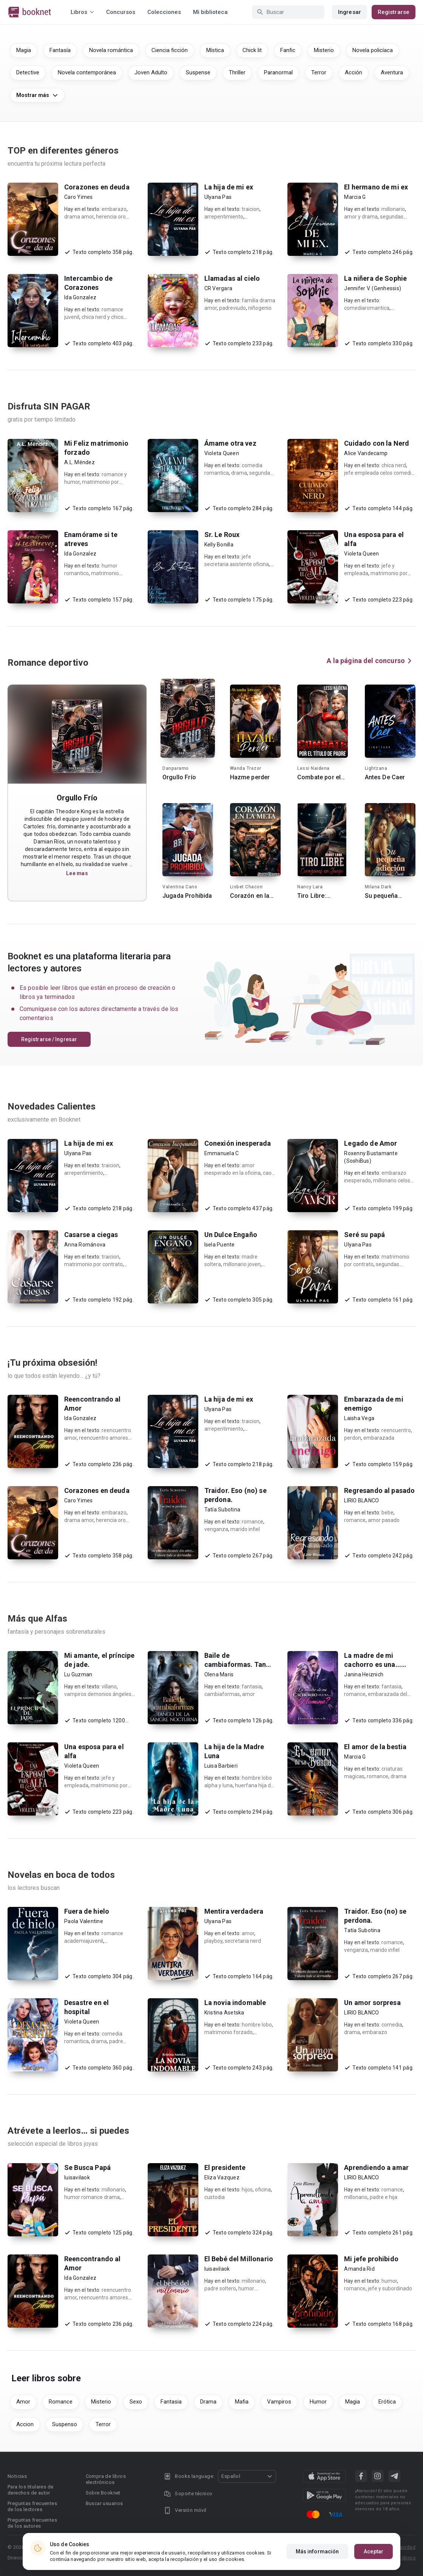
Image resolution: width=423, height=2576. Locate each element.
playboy (213, 1941)
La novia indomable (235, 2003)
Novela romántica (111, 50)
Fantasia (171, 2401)
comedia (391, 2025)
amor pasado (384, 1520)
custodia (214, 2197)
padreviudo (232, 308)
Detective (27, 72)
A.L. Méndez (79, 462)
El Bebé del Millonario (238, 2259)
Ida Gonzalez (80, 297)
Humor (318, 2401)
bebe (387, 1513)
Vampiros (279, 2401)
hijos (247, 2190)
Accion (25, 2424)
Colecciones (164, 12)
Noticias (17, 2476)
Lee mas (77, 873)
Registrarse (393, 12)
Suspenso (64, 2424)
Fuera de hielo (86, 1911)
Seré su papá (364, 1235)
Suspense (198, 72)
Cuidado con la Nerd (376, 443)
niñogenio (260, 308)
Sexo (136, 2401)
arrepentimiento (223, 217)
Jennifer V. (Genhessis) (372, 288)
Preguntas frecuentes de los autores (32, 2523)
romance (252, 1522)
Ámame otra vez (230, 443)
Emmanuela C (221, 1153)
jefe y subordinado (390, 2288)
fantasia (252, 1686)
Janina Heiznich (363, 1674)
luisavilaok (77, 2177)
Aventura (392, 72)
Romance (61, 2401)
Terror (318, 72)
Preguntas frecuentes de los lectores (32, 2506)
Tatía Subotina (222, 1510)
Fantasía (60, 50)
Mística (215, 50)
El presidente (225, 2167)
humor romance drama (92, 2197)
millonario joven (242, 1264)
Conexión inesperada (237, 1143)
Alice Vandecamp (365, 453)
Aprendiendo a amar (376, 2167)
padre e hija (383, 2197)
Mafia (242, 2401)
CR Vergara (218, 288)
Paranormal (278, 72)
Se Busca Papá (87, 2167)
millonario (393, 209)
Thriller (237, 72)
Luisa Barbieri (221, 1766)
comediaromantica (366, 308)
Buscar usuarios (104, 2503)
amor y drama (361, 217)
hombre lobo (257, 2025)
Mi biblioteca (210, 12)
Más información (317, 2551)
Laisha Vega (359, 1418)
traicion (250, 209)
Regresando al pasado (379, 1490)
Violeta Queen (221, 453)
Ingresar (349, 12)
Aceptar (373, 2551)
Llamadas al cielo (232, 278)
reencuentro (396, 1430)
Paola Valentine (83, 1921)
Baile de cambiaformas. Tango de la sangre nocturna (239, 1664)
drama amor (79, 217)
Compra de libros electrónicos (106, 2479)
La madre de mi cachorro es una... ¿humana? (372, 1664)
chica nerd (393, 465)
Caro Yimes (78, 197)
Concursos (120, 12)
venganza (216, 1529)
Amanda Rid (359, 2269)
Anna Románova (84, 1245)
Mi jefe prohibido (371, 2259)
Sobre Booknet (103, 2493)
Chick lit (252, 50)
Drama (208, 2401)
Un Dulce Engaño (230, 1235)
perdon (352, 1438)
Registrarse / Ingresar (49, 1039)
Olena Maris (219, 1674)
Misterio (324, 50)
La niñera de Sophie (375, 278)
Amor (23, 2401)
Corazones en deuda (97, 187)
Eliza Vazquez (221, 2177)
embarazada (378, 1438)
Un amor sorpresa (372, 2003)
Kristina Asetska (224, 2013)
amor (248, 1694)
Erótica (387, 2401)
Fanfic (287, 50)
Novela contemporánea (87, 72)
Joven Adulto (150, 72)
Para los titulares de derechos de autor (30, 2490)
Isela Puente (219, 1245)
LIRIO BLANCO (361, 1500)
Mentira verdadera (234, 1911)
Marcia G (355, 197)
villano (109, 1686)
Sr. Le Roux (222, 535)
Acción (353, 72)
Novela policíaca (372, 50)
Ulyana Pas (218, 197)
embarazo (114, 209)
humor (389, 2281)
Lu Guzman (78, 1674)
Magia (23, 50)
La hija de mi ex (228, 187)
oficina (263, 2190)
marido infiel (245, 1529)
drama (239, 473)
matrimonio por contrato (93, 1264)
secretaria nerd (243, 1941)
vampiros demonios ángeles (97, 1694)
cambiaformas (222, 1694)
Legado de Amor (370, 1143)
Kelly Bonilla (218, 545)
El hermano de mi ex (376, 187)
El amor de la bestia (375, 1747)
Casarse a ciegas (91, 1235)
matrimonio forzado (228, 2032)
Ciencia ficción (169, 50)
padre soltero (220, 2288)
